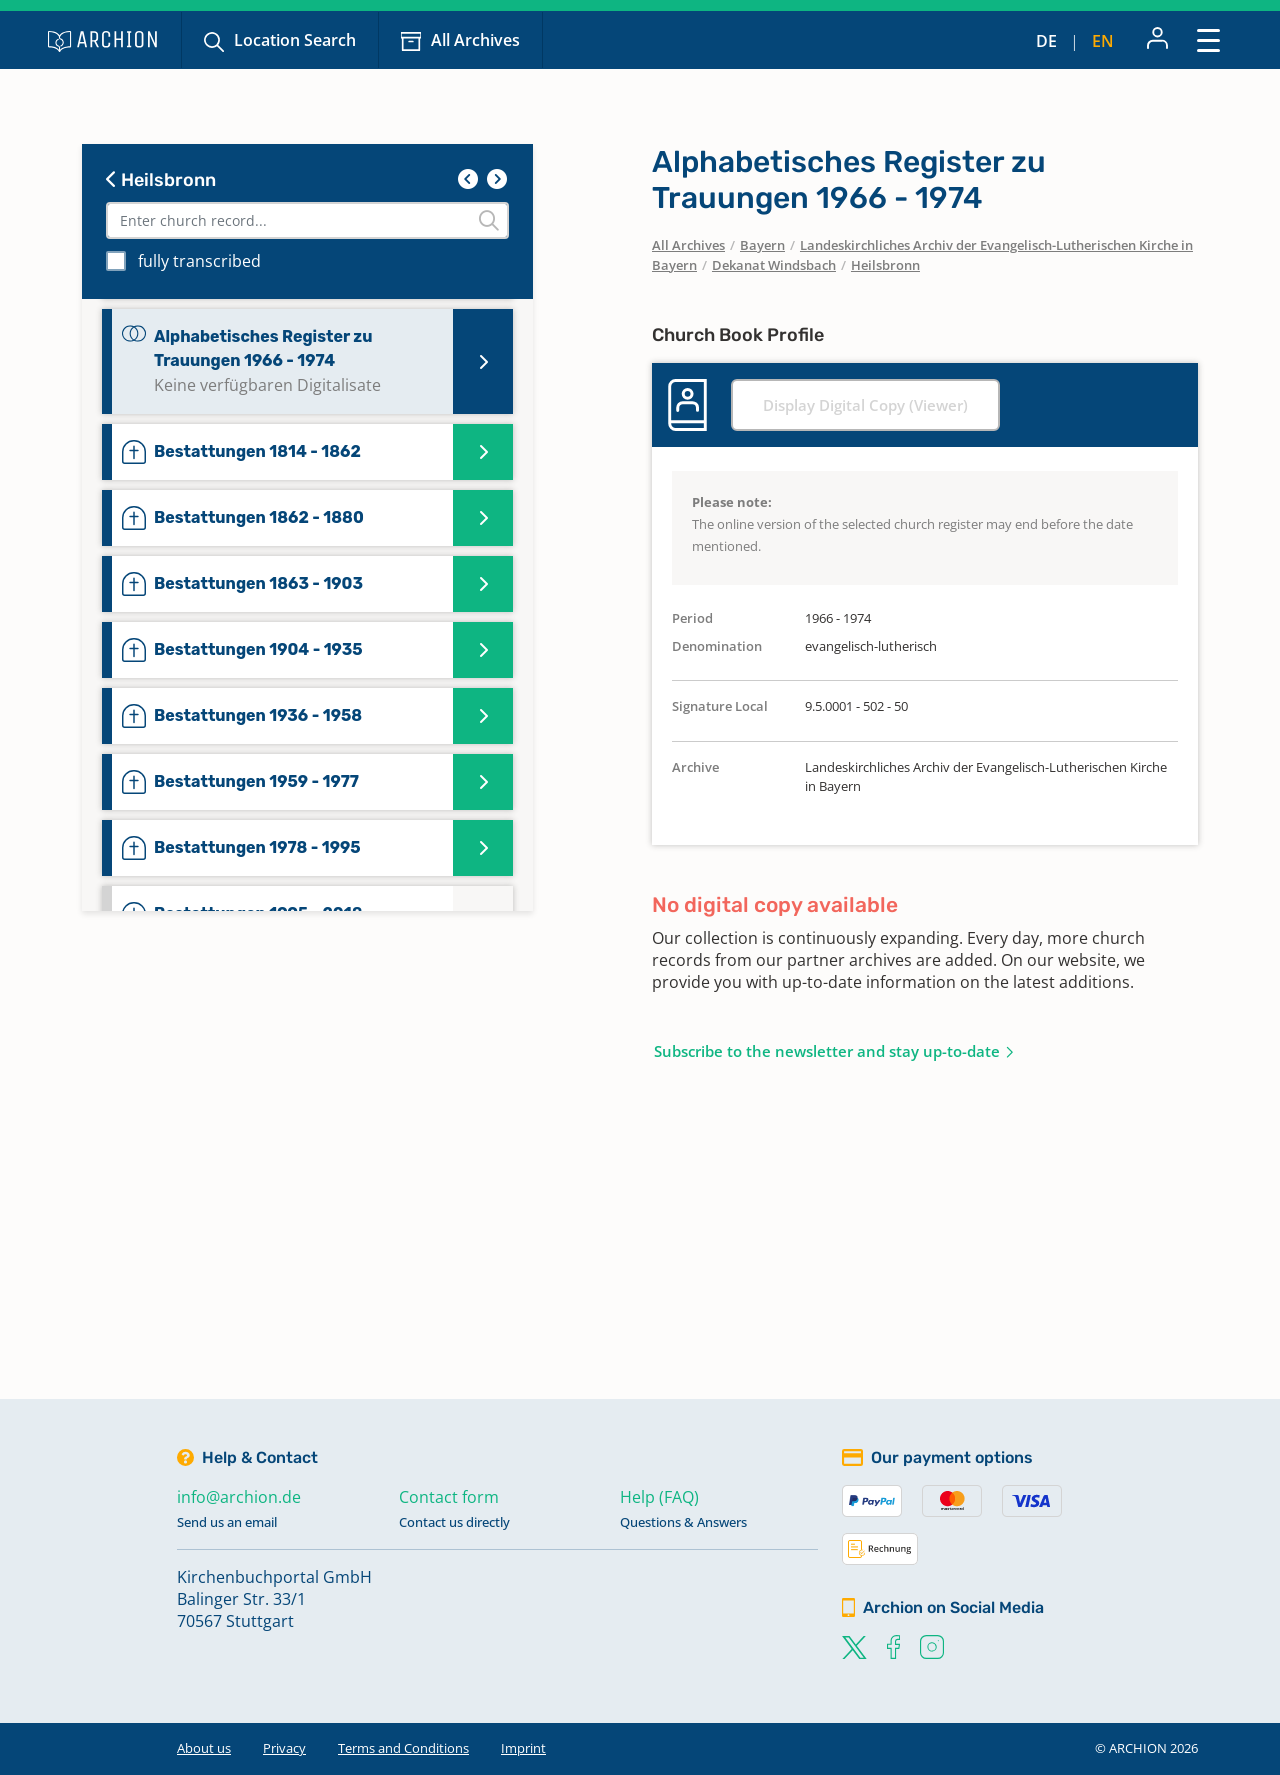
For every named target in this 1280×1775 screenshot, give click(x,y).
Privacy (284, 1748)
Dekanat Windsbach (774, 265)
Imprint (523, 1748)
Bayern (762, 245)
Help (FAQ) (659, 1497)
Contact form (449, 1497)
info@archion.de (239, 1497)
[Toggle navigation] (1208, 39)
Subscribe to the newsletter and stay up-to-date (827, 1051)
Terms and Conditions (403, 1748)
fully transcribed (199, 261)
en (1103, 41)
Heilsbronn (161, 180)
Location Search (295, 40)
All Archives (475, 40)
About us (204, 1748)
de (1046, 41)
